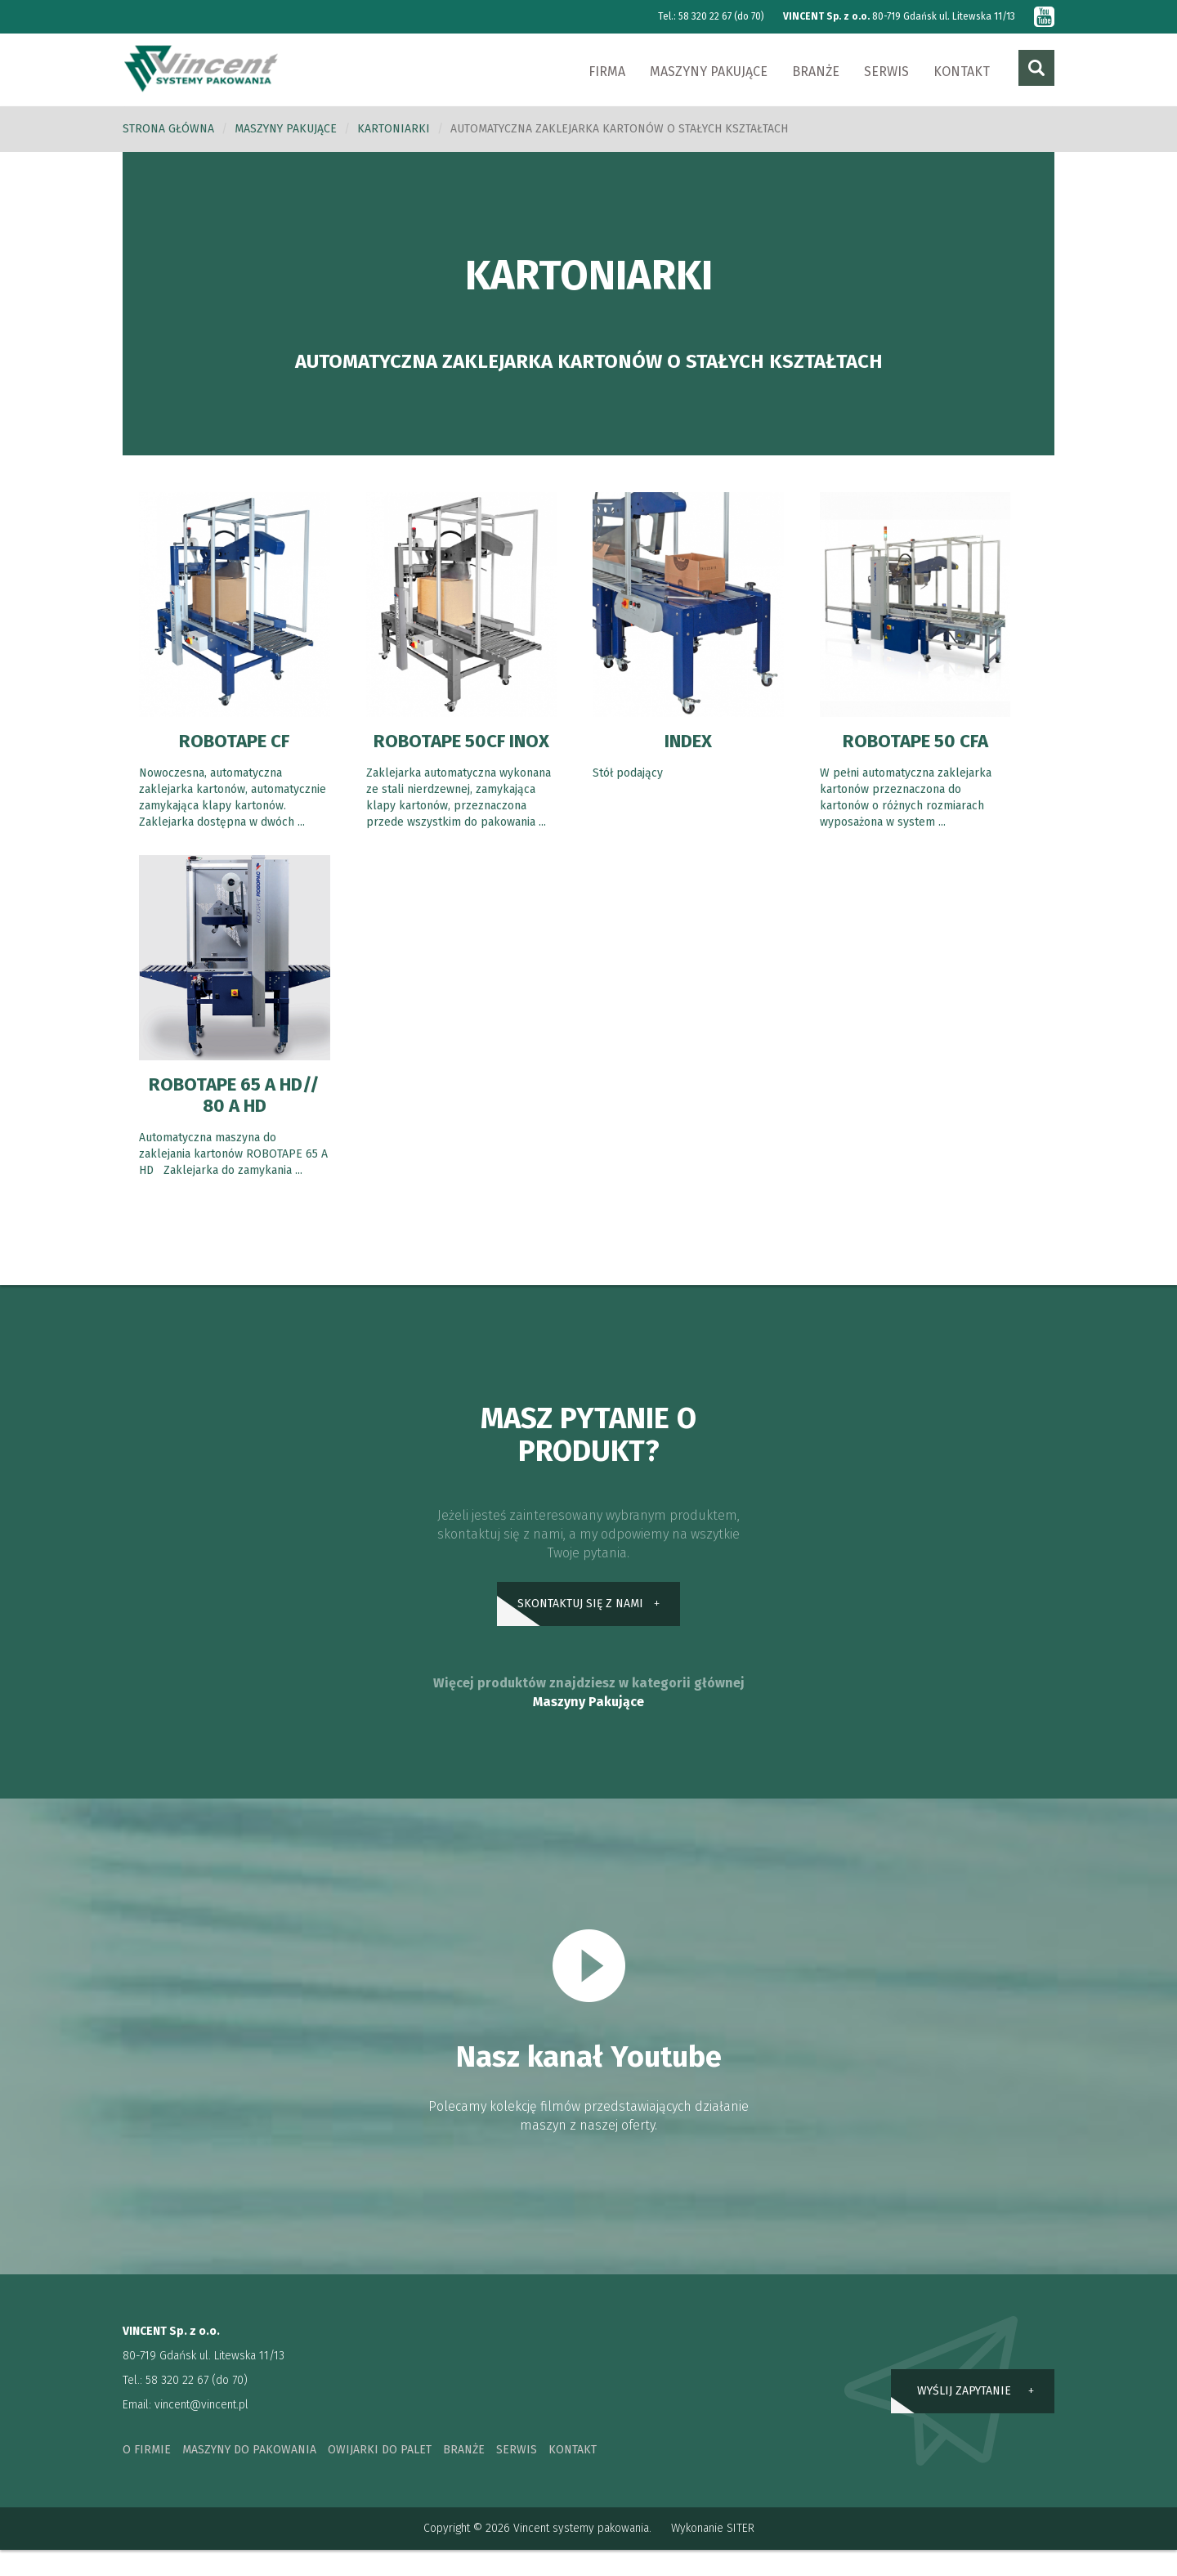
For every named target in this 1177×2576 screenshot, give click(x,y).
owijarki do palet (380, 2476)
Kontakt (961, 71)
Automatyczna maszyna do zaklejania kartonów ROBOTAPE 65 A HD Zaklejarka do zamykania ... (233, 1176)
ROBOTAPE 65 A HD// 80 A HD (234, 1117)
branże (464, 2476)
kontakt (572, 2476)
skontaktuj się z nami (580, 1627)
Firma (606, 71)
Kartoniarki (393, 130)
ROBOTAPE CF (234, 741)
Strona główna (168, 130)
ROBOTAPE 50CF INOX (461, 752)
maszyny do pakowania (249, 2476)
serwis (516, 2476)
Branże (815, 71)
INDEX (687, 741)
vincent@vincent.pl (201, 2431)
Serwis (886, 71)
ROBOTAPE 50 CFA (915, 741)
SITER (740, 2554)
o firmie (147, 2476)
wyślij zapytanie (964, 2416)
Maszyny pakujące (709, 71)
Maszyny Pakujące (588, 1728)
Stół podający (628, 774)
